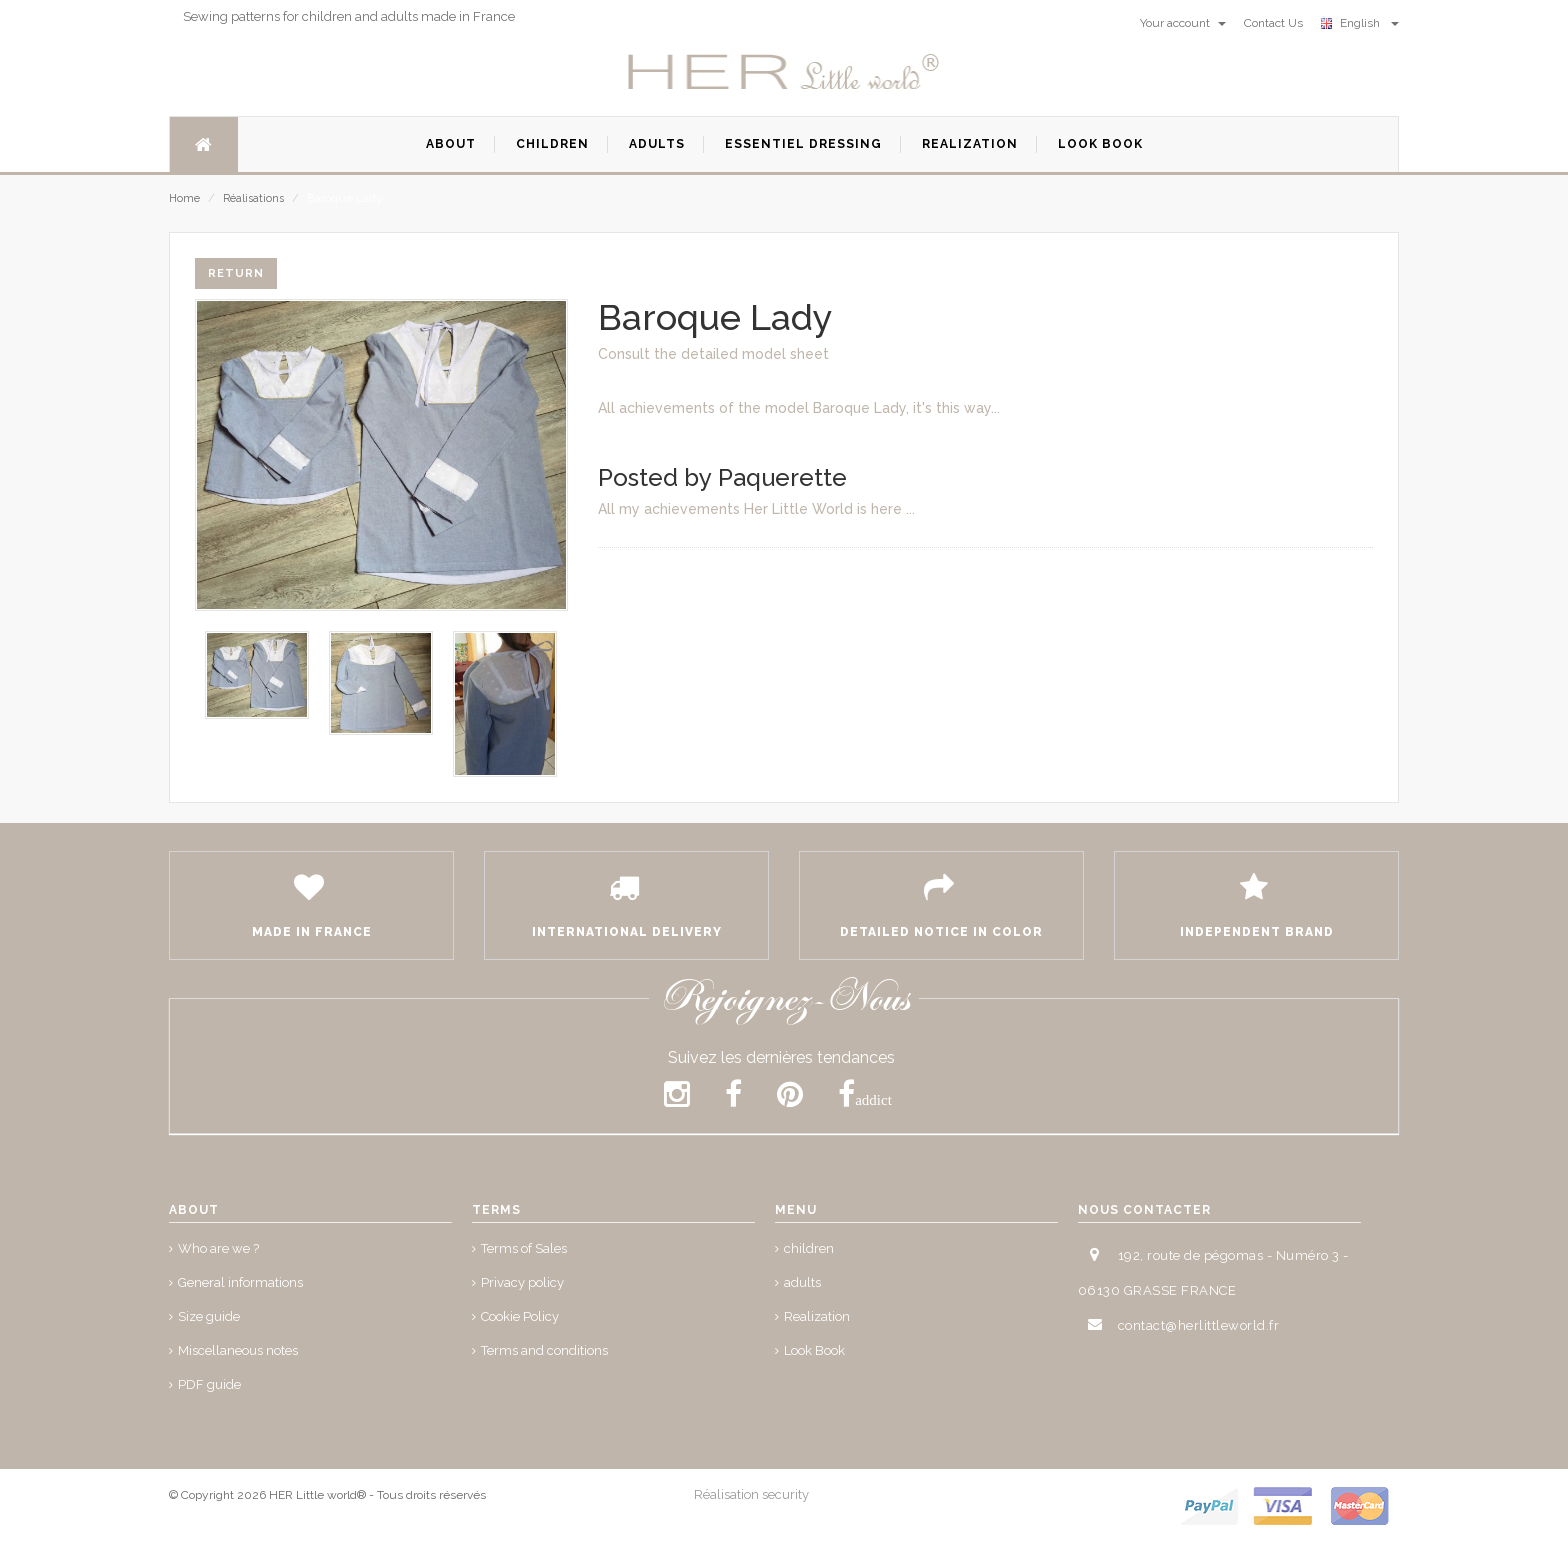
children (809, 1248)
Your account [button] (1183, 23)
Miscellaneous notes (238, 1350)
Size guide (209, 1316)
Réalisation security (751, 1494)
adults (802, 1282)
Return (236, 273)
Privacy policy (522, 1282)
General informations (240, 1282)
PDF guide (209, 1384)
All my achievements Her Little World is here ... (756, 509)
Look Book (814, 1350)
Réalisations (253, 198)
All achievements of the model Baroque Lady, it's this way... (799, 408)
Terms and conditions (544, 1350)
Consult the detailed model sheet (713, 354)
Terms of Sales (524, 1248)
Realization (817, 1316)
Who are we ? (218, 1248)
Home (184, 198)
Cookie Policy (520, 1316)
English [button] (1360, 23)
